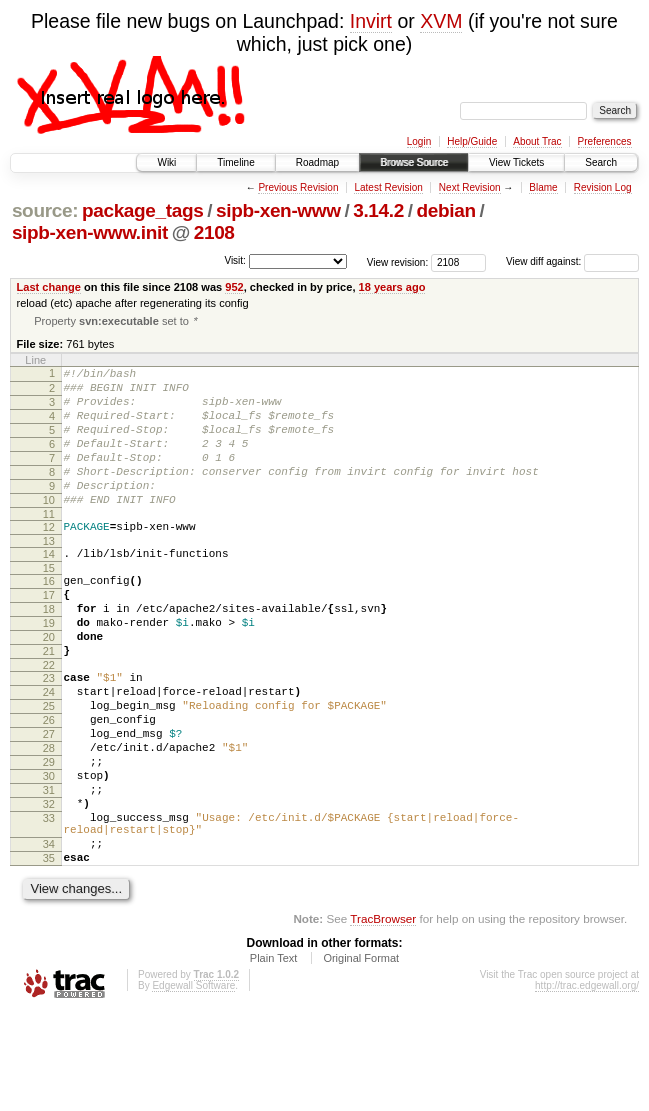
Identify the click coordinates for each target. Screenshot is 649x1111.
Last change (49, 287)
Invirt (371, 21)
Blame (543, 187)
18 (49, 653)
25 (49, 768)
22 (49, 721)
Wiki (166, 162)
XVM (441, 21)
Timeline (235, 162)
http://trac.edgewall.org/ (587, 1083)
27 (49, 802)
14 (49, 589)
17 (49, 636)
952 (234, 287)
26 (49, 785)
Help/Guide (472, 141)
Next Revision (470, 187)
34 (49, 936)
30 (49, 853)
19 (49, 670)
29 (49, 836)
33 (49, 904)
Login (419, 141)
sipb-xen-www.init (90, 232)
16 (49, 619)
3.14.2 (378, 210)
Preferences (605, 141)
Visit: (235, 260)
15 (49, 606)
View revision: (398, 261)
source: (45, 210)
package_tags (143, 210)
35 (49, 953)
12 (49, 559)
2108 (214, 232)
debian (445, 210)
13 (49, 576)
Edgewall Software (193, 1083)
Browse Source (414, 162)
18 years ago (392, 287)
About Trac (537, 141)
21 (49, 704)
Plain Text (274, 1056)
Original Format (361, 1056)
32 (49, 887)
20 (49, 687)
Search (601, 162)
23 (49, 734)
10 (49, 529)
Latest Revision (388, 187)
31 (49, 870)
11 (49, 546)
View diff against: (572, 261)
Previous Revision (298, 187)
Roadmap (317, 162)
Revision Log (603, 187)
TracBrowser (383, 1016)
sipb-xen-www (278, 210)
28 (49, 819)
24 (49, 751)
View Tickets (516, 162)
